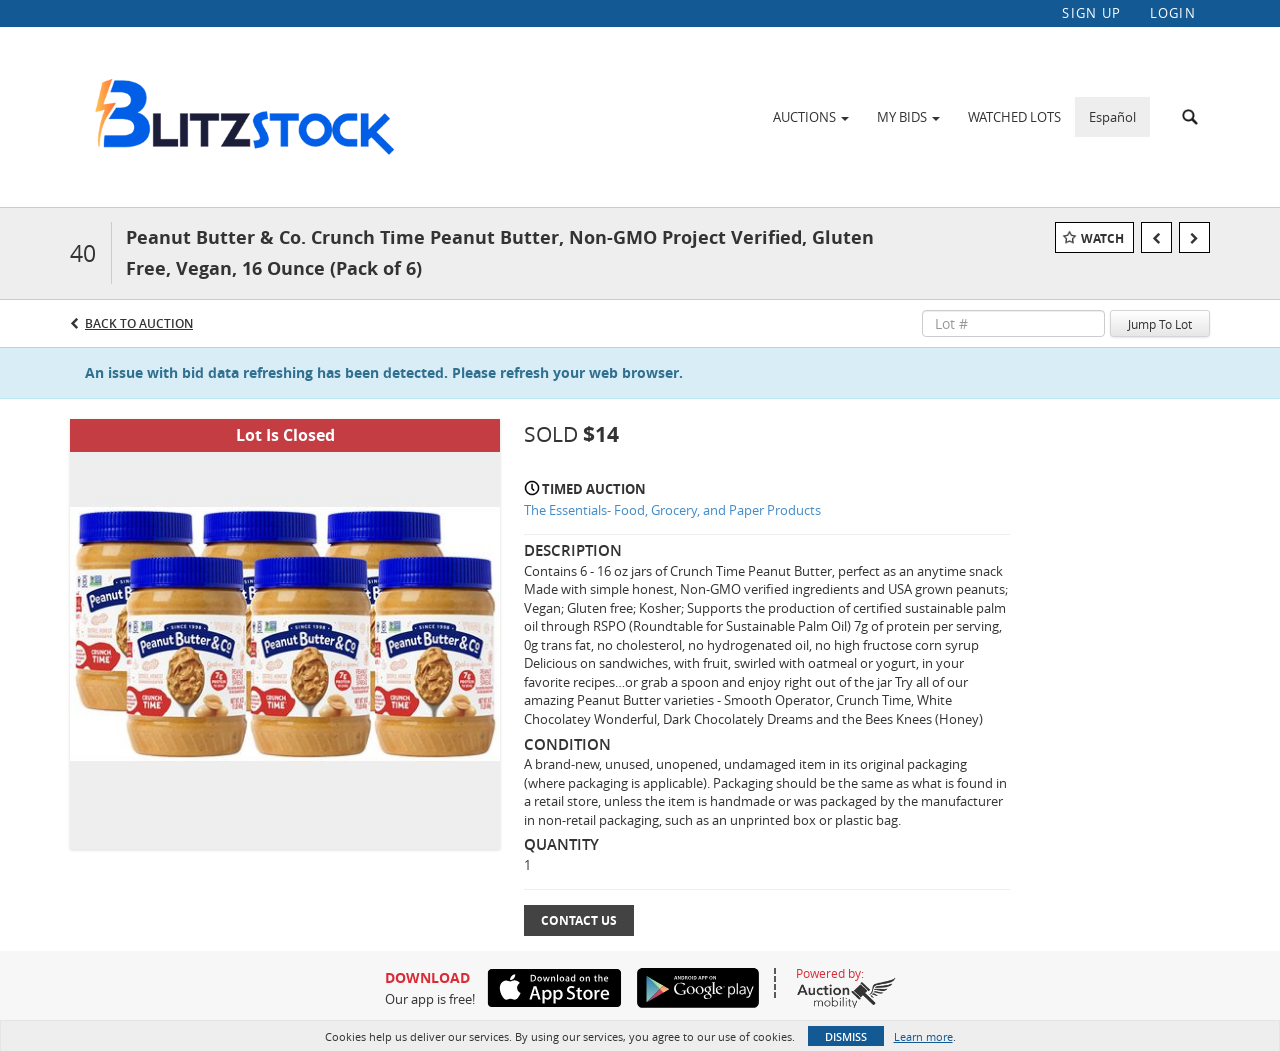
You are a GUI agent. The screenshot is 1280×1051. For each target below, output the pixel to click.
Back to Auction (139, 323)
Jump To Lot (1160, 324)
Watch (1102, 238)
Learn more (923, 1036)
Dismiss (846, 1036)
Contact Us (579, 920)
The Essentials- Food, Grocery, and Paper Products (672, 510)
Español (1112, 117)
